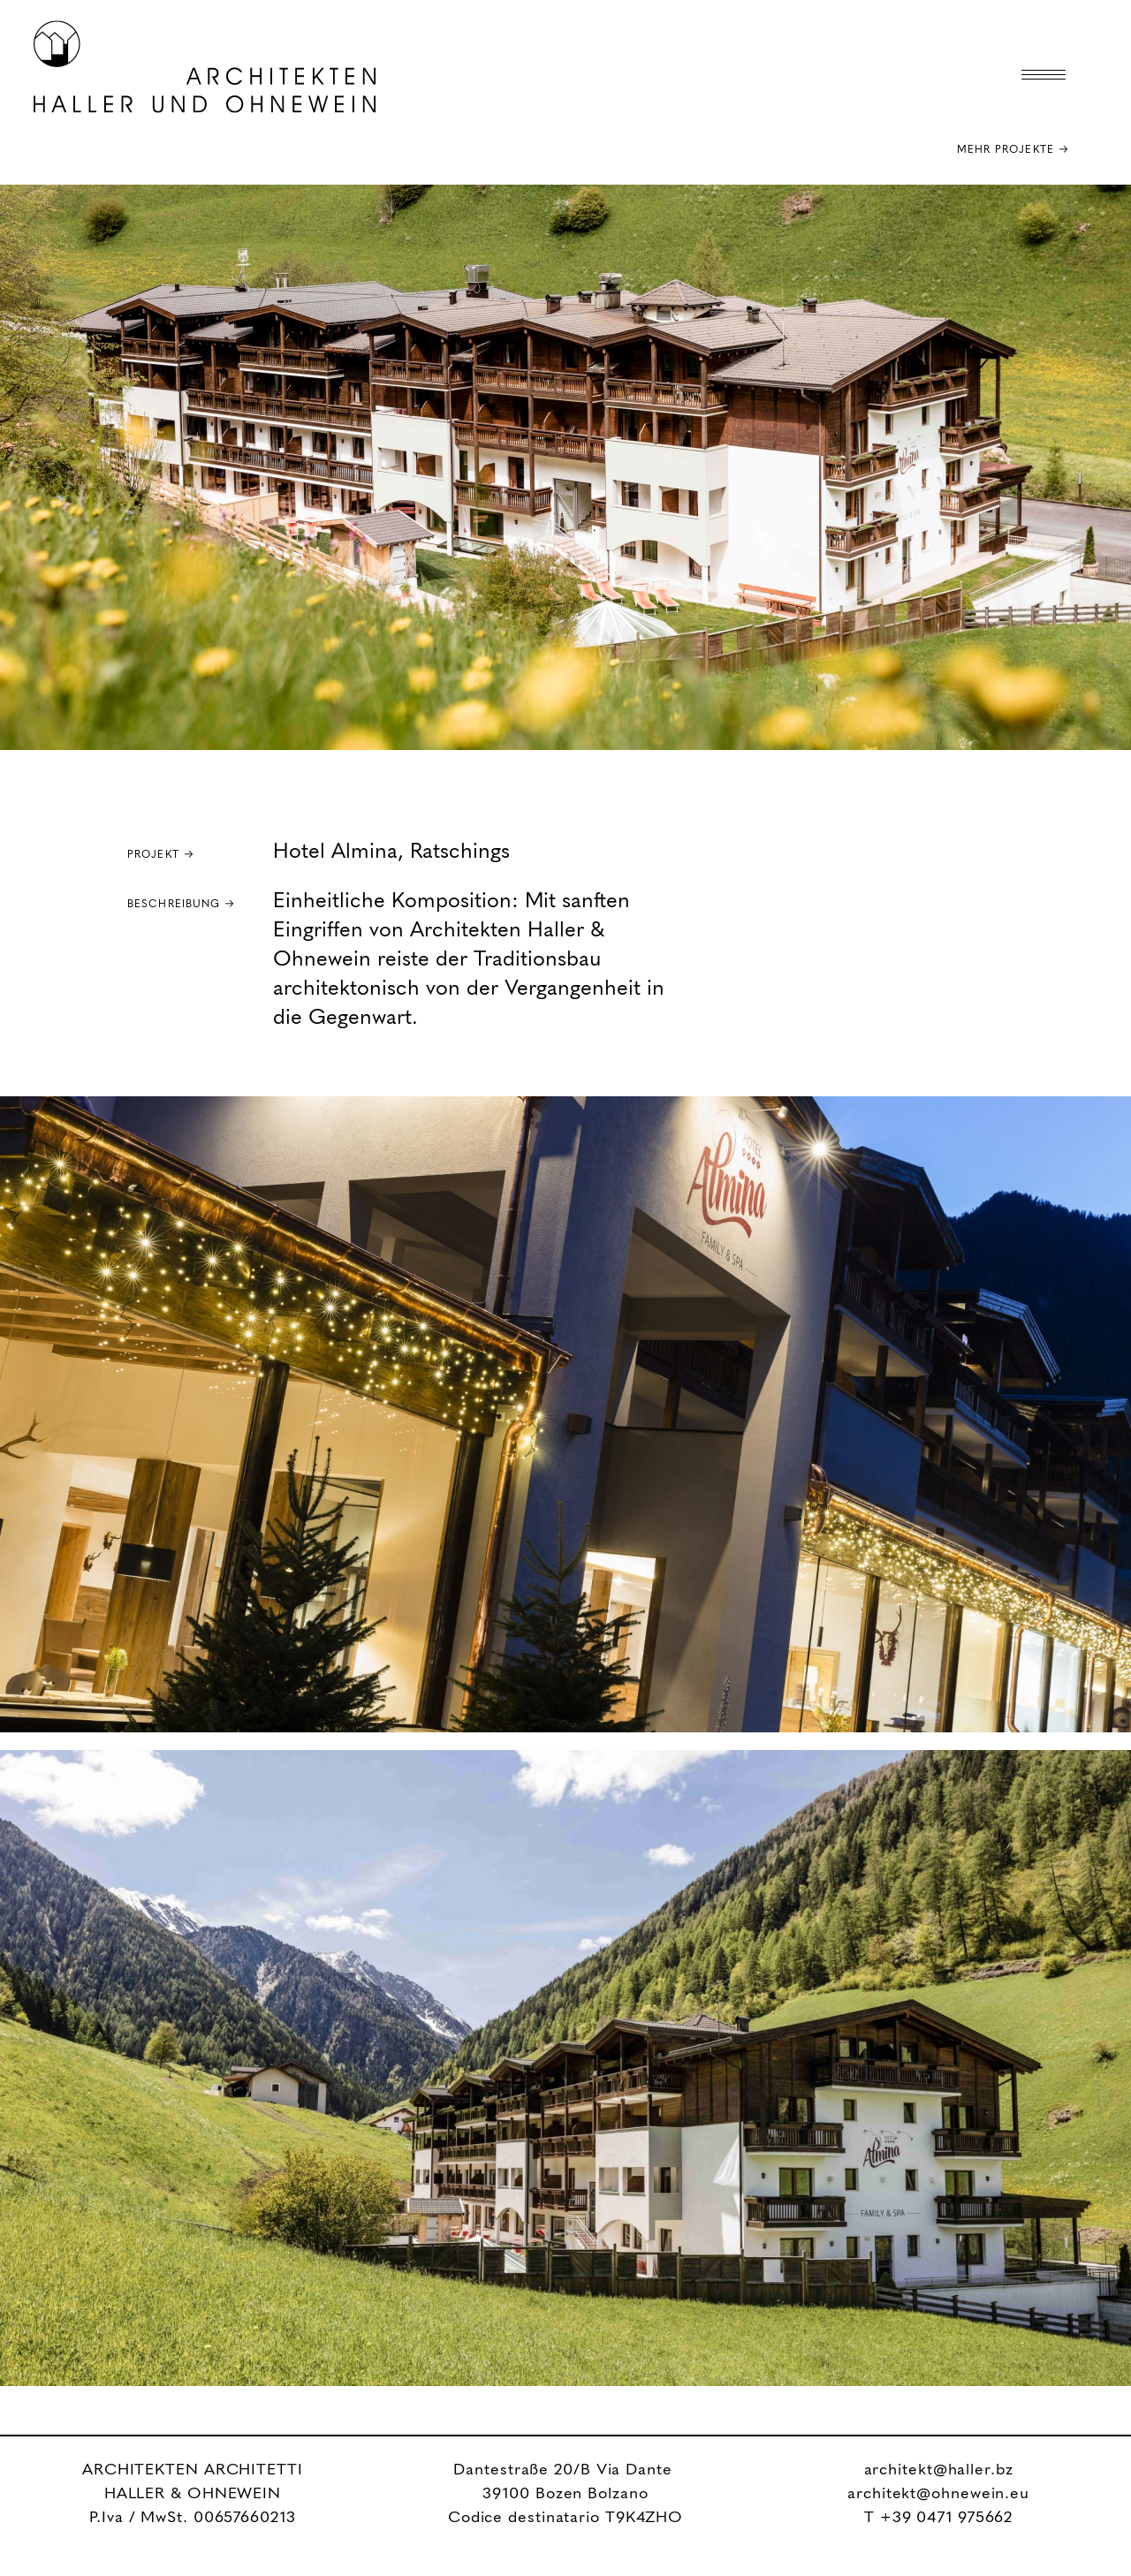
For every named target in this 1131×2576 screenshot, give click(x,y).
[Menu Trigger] (1043, 75)
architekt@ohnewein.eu (938, 2494)
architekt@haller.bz (938, 2470)
